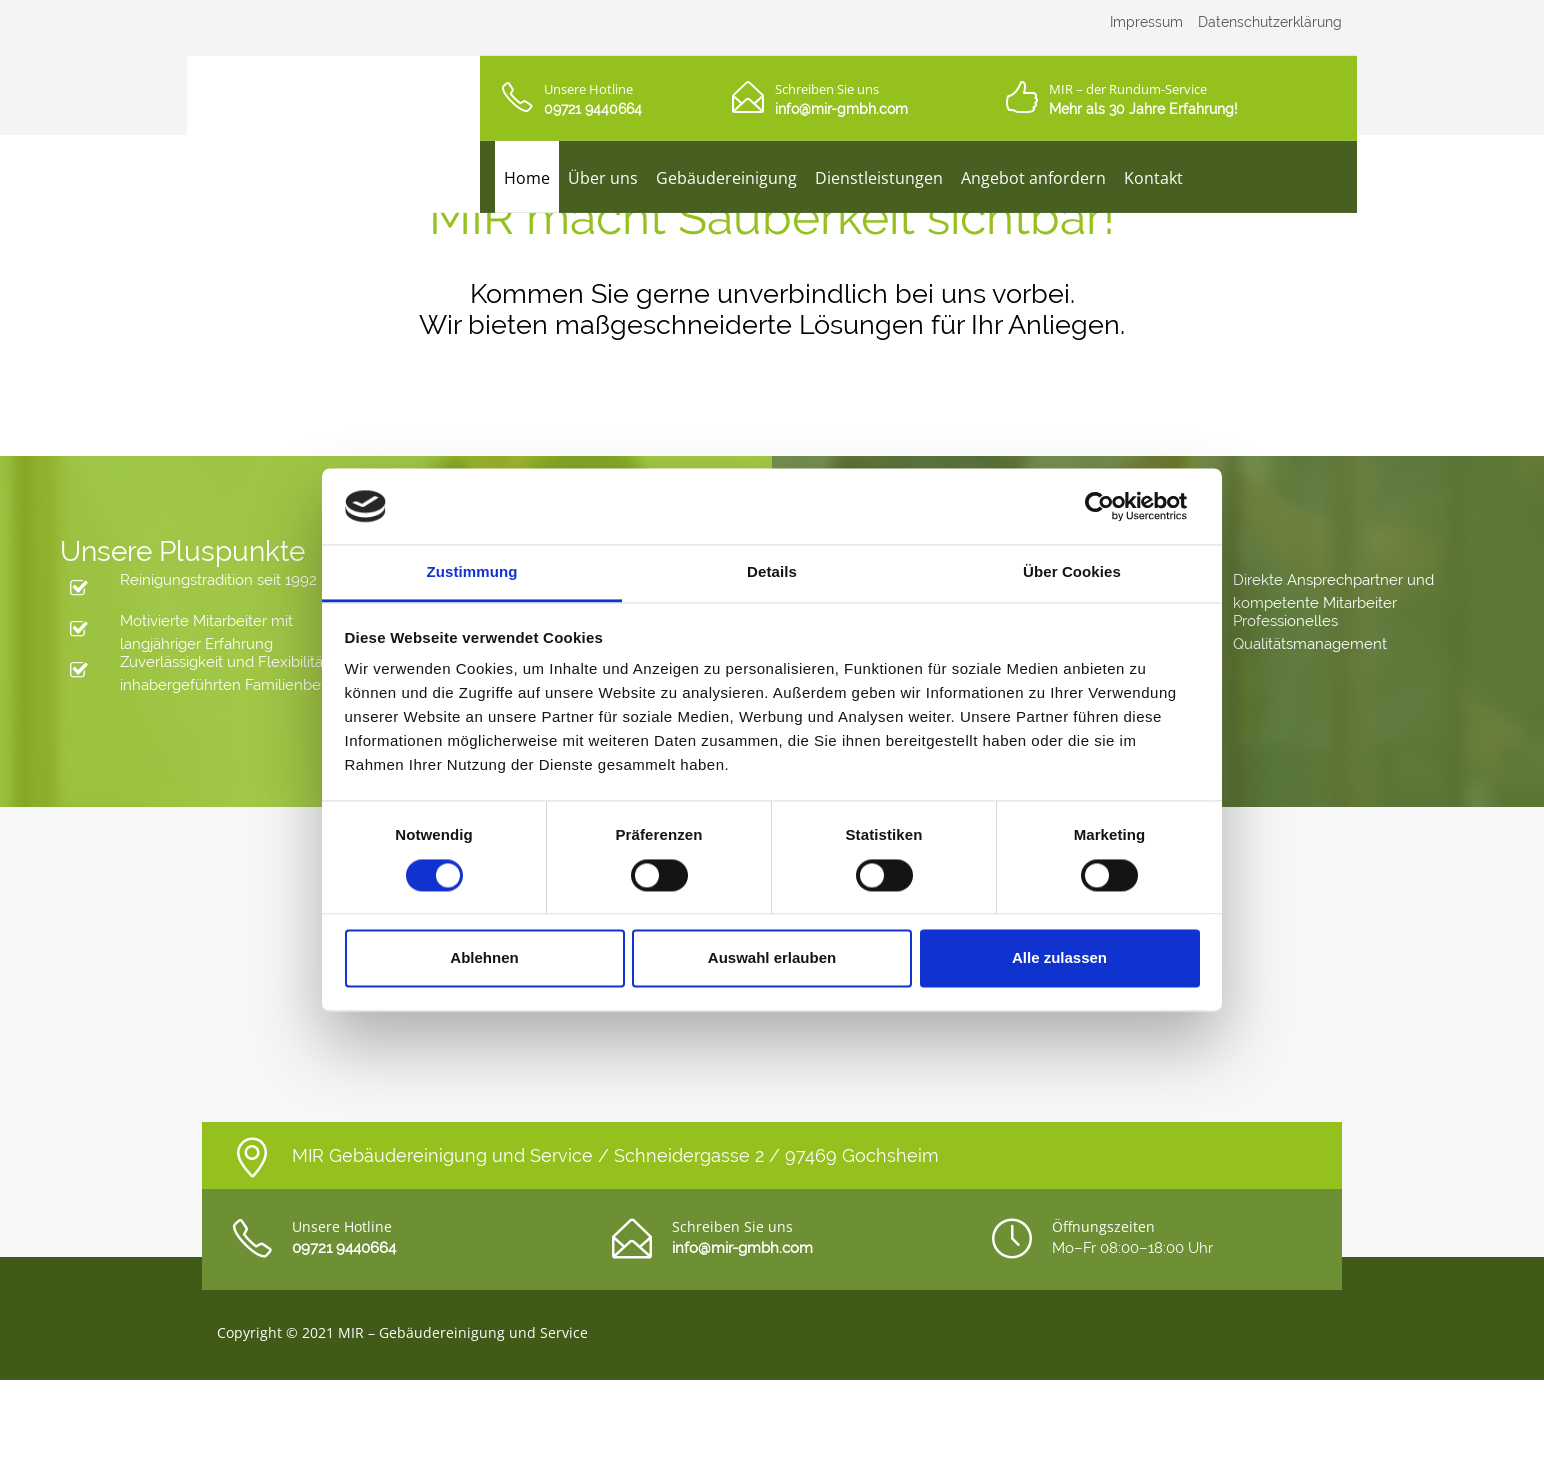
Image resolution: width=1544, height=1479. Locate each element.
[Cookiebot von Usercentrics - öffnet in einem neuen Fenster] (1112, 506)
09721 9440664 (593, 109)
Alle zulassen (1059, 958)
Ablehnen (484, 958)
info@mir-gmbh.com (841, 109)
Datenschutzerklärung (1270, 22)
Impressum (1146, 22)
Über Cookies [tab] (1072, 572)
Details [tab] (772, 572)
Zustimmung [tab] (472, 572)
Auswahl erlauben (772, 958)
